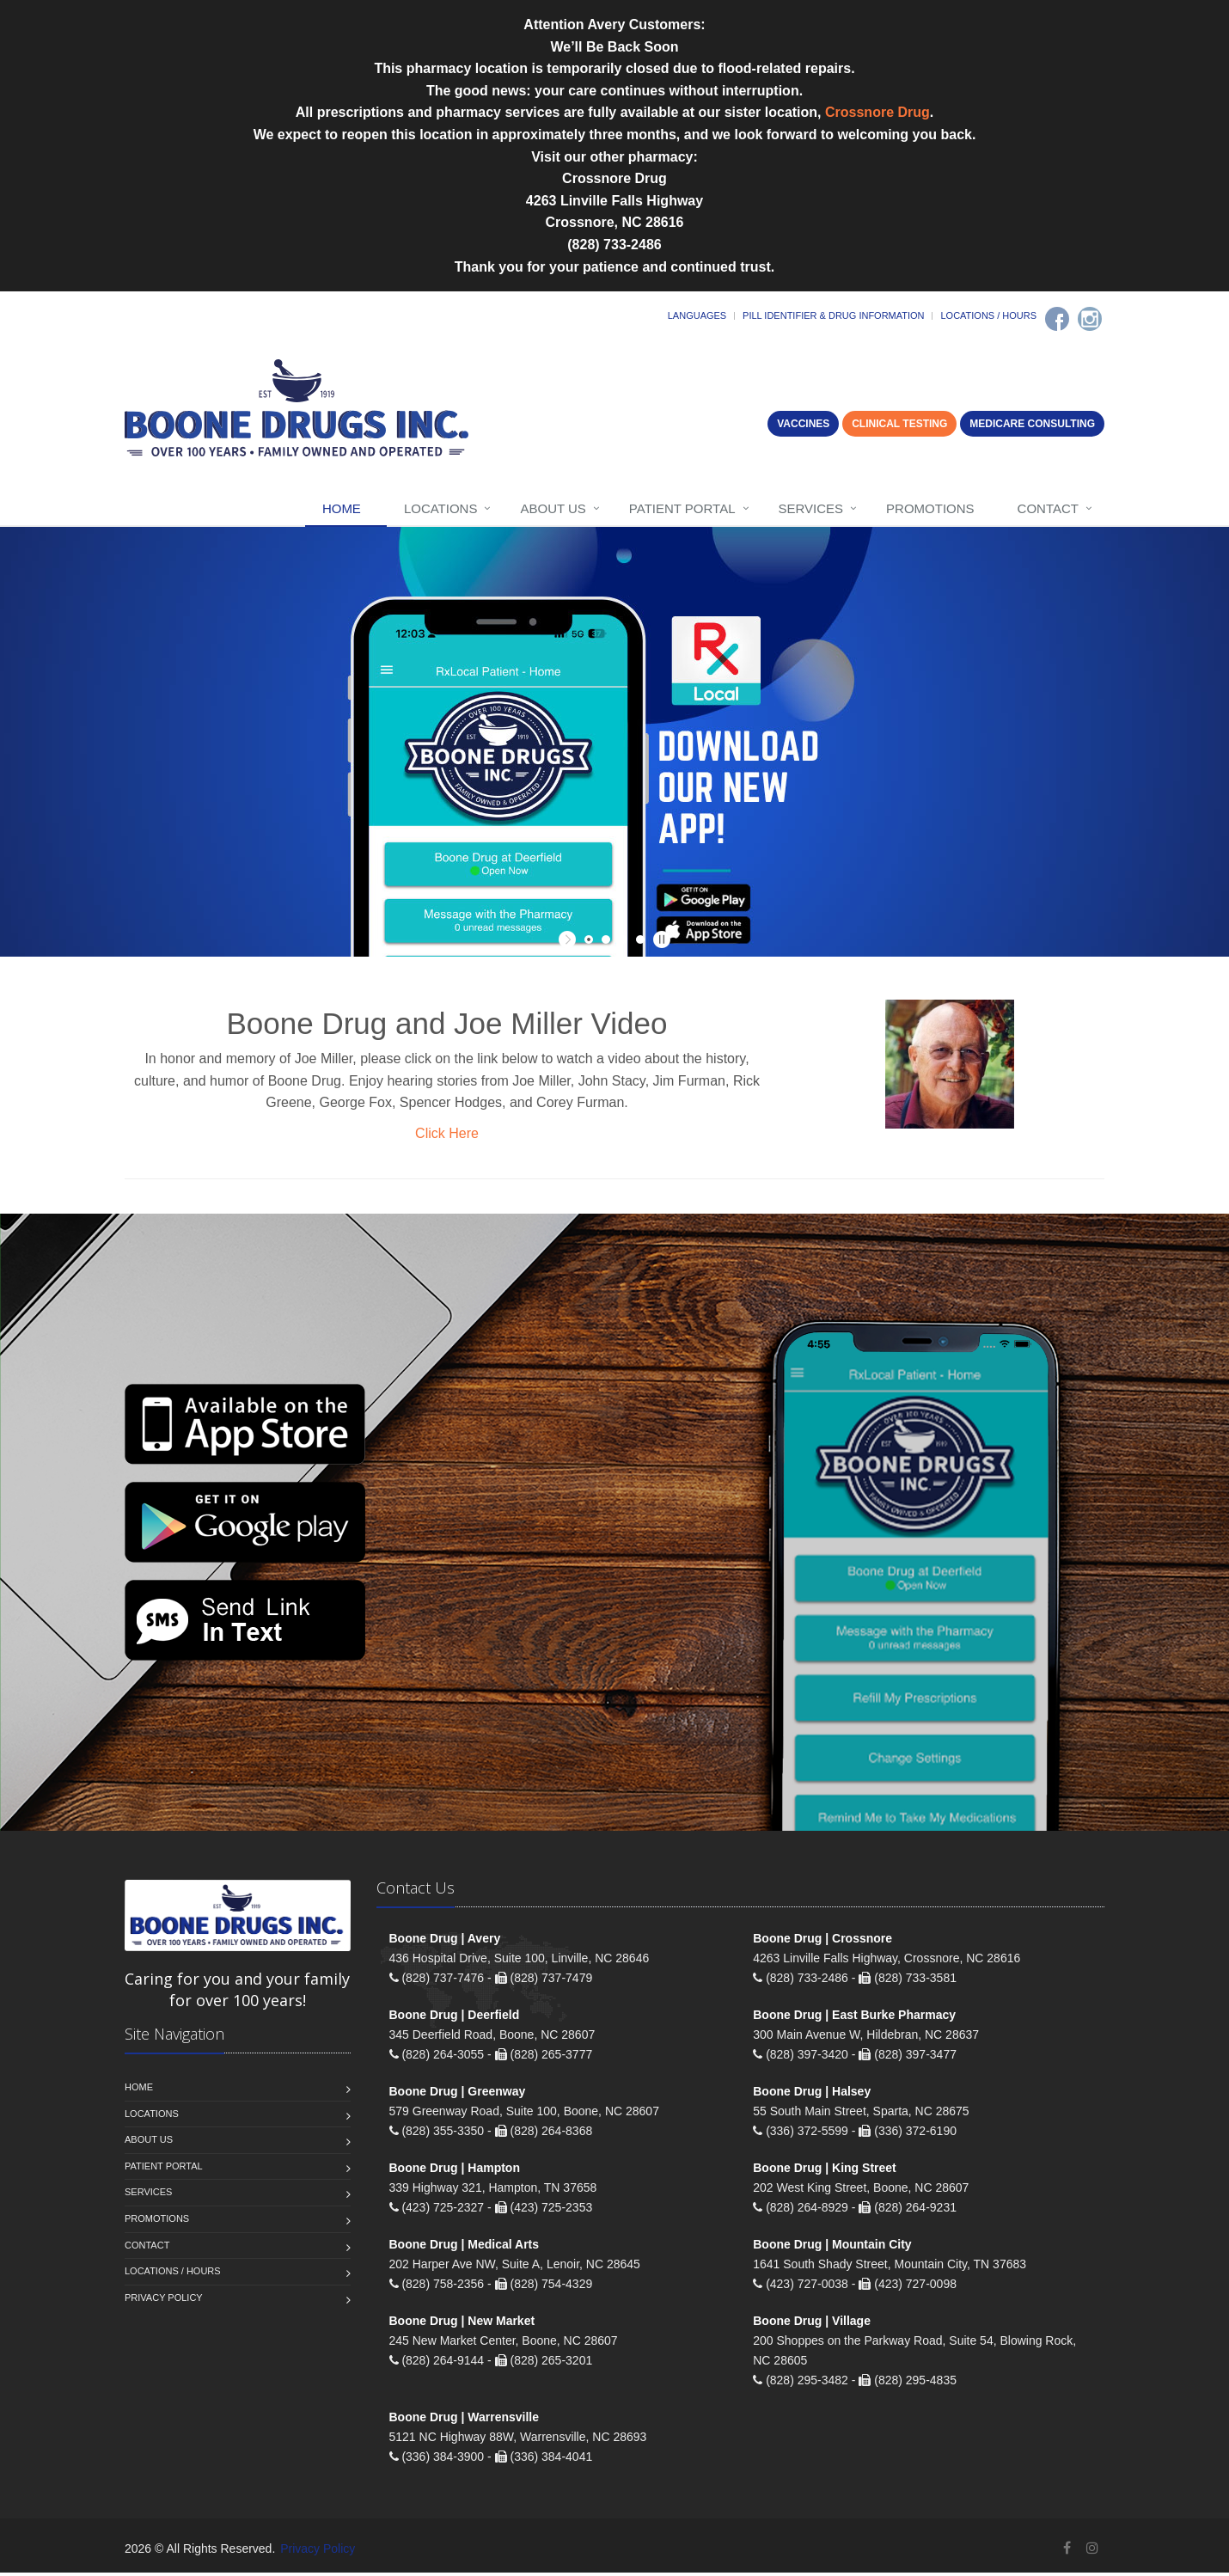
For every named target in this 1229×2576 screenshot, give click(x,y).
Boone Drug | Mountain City (832, 2248)
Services (811, 508)
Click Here (447, 1133)
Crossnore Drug (877, 112)
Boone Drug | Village (812, 2324)
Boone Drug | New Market (462, 2324)
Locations (441, 508)
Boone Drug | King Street (824, 2171)
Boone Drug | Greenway (457, 2095)
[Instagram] (1090, 319)
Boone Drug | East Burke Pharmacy (854, 2018)
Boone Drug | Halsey (812, 2095)
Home (341, 508)
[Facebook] (1057, 319)
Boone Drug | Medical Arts (464, 2248)
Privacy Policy (164, 2301)
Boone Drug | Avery (445, 1942)
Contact (1048, 508)
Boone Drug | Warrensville (464, 2420)
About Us (552, 508)
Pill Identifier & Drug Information (833, 315)
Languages (697, 315)
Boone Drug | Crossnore (822, 1942)
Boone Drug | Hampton (454, 2171)
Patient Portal (682, 508)
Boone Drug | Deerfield (454, 2018)
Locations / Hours (988, 315)
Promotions (930, 508)
